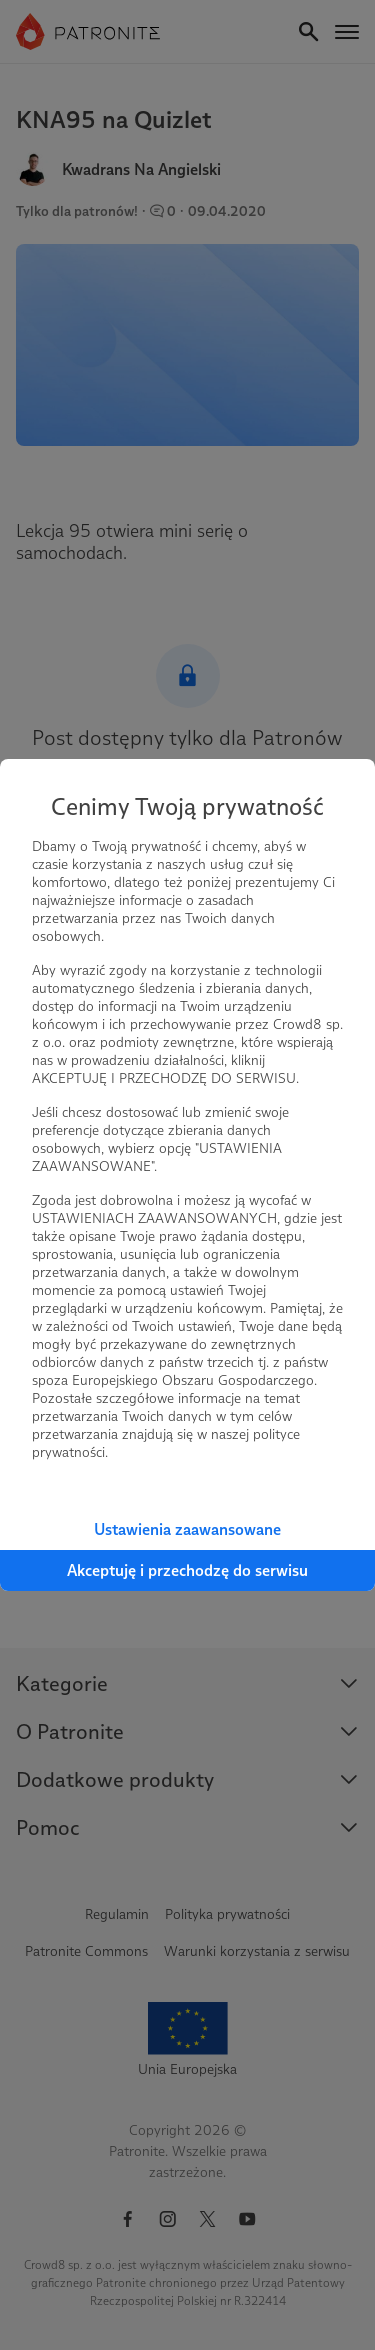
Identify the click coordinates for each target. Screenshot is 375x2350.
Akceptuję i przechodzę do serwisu (187, 1570)
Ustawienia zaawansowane (187, 1529)
